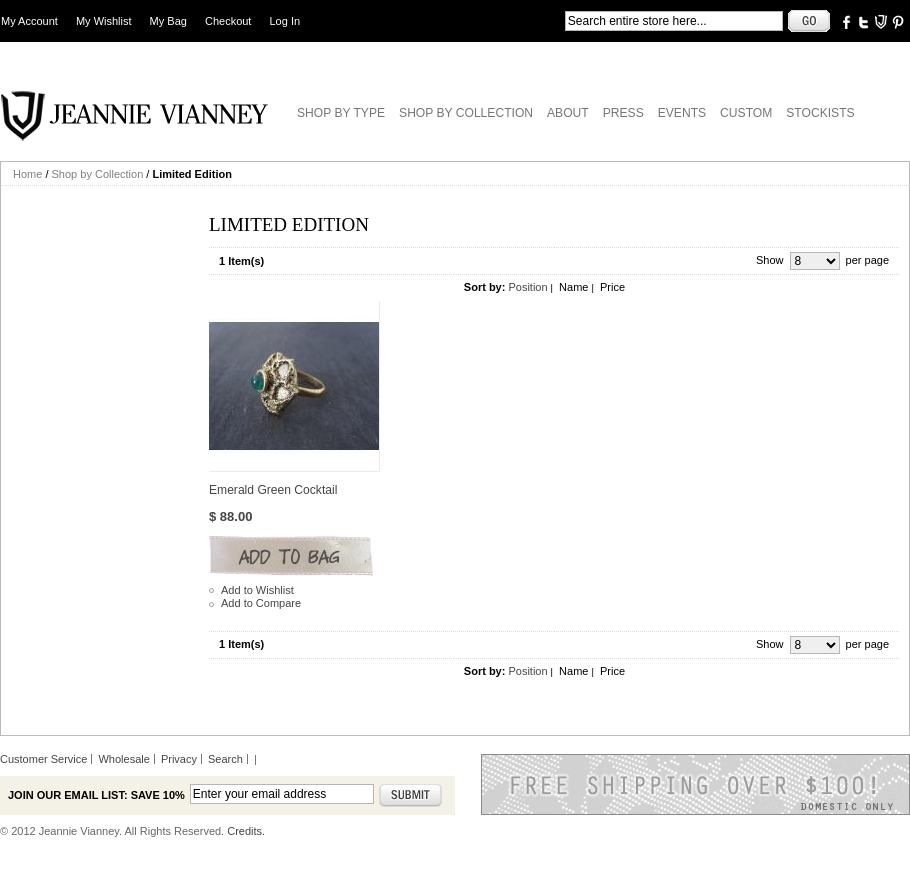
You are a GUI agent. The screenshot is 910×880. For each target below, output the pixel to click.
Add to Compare (261, 603)
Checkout (228, 21)
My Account (29, 21)
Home (27, 174)
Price (612, 287)
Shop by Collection (98, 174)
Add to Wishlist (257, 590)
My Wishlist (104, 21)
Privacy (179, 759)
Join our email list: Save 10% (96, 795)
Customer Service (43, 759)
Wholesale (123, 759)
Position (527, 287)
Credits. (246, 831)
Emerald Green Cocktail (273, 490)
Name (573, 287)
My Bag (168, 21)
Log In (285, 21)
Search (225, 759)
